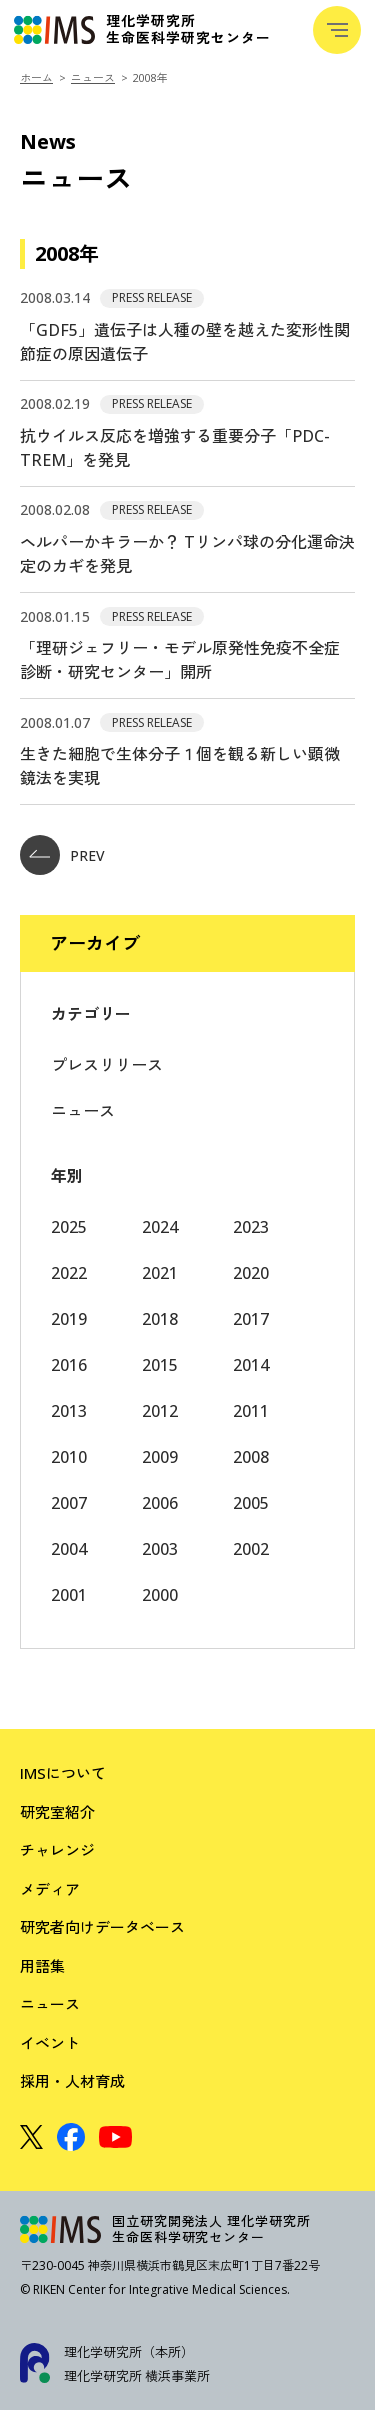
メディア (50, 1889)
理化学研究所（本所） (129, 2352)
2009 (160, 1457)
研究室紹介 (57, 1812)
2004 (69, 1549)
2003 (160, 1549)
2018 (160, 1319)
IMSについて (63, 1773)
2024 (160, 1227)
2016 (69, 1365)
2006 (160, 1503)
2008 (251, 1457)
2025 (69, 1227)
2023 (251, 1227)
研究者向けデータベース (102, 1927)
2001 (69, 1595)
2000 (160, 1595)
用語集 (42, 1966)
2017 (251, 1319)
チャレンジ (57, 1850)
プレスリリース (107, 1065)
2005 (251, 1503)
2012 (160, 1411)
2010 (69, 1457)
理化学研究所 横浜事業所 (137, 2376)
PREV (62, 855)
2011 (251, 1411)
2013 (69, 1411)
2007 (69, 1503)
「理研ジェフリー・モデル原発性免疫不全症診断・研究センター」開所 (180, 660)
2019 (69, 1319)
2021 (160, 1273)
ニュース (93, 77)
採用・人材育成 (72, 2081)
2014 (251, 1365)
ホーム (36, 77)
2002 (251, 1549)
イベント (50, 2043)
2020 (251, 1273)
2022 (69, 1273)
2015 (160, 1365)
